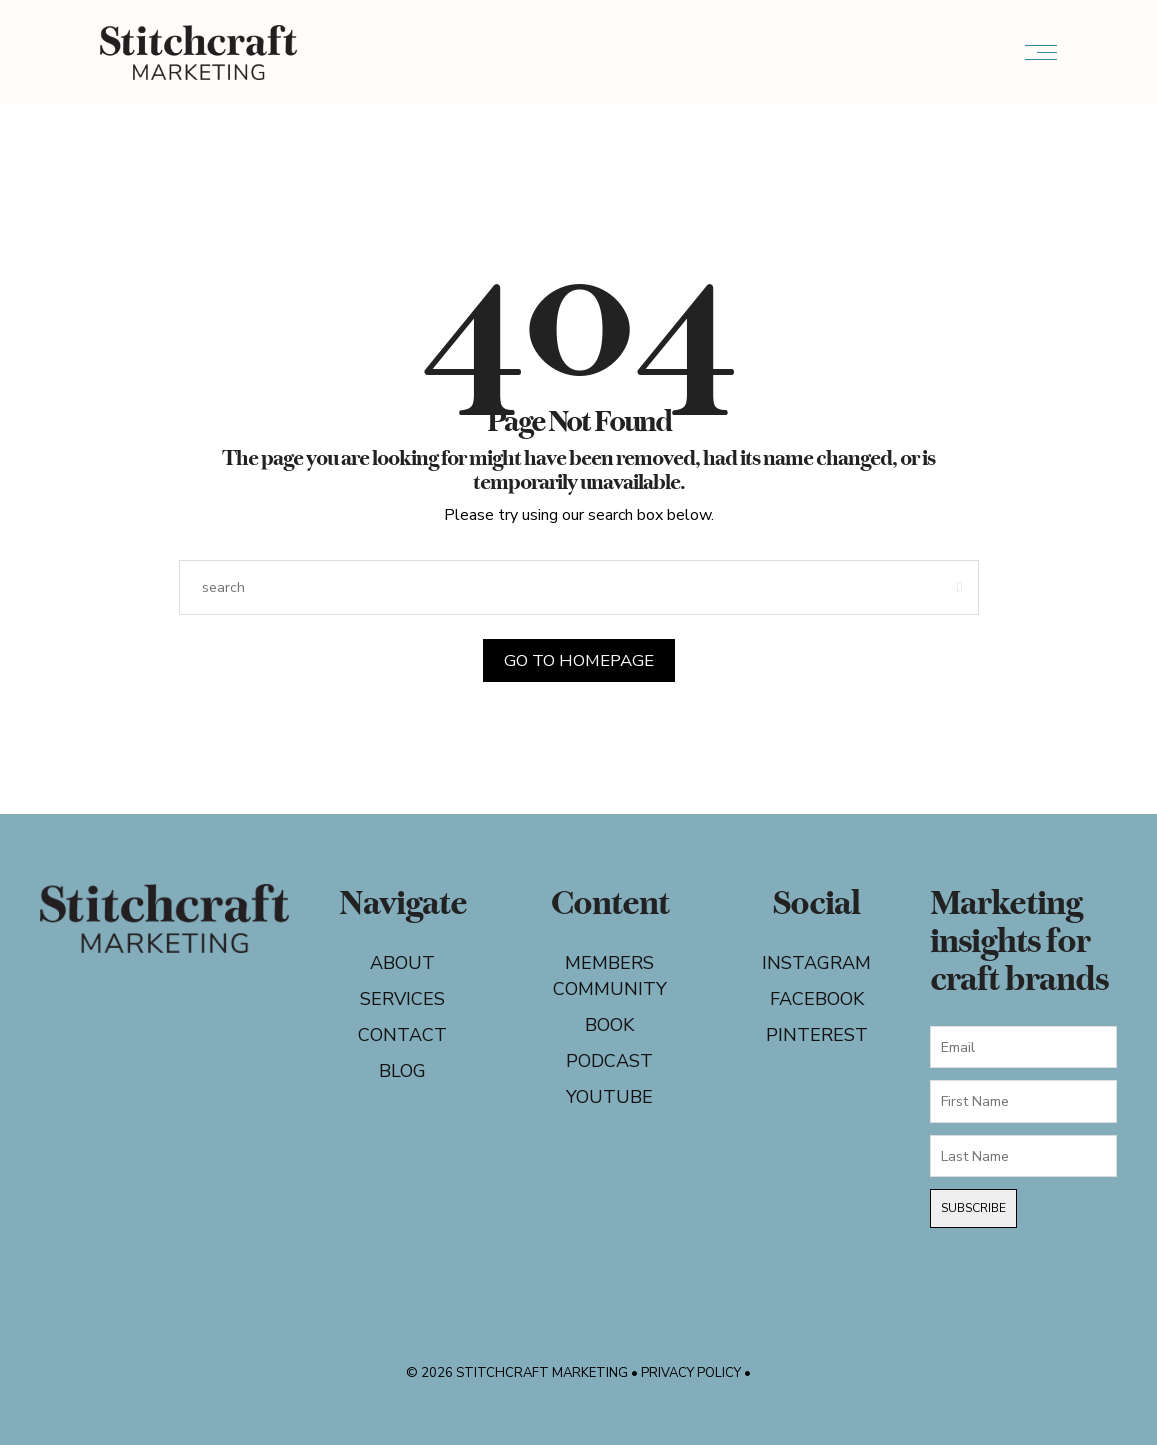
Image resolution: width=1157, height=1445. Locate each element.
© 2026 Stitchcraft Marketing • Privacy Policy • (578, 1373)
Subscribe (973, 1208)
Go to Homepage (578, 660)
